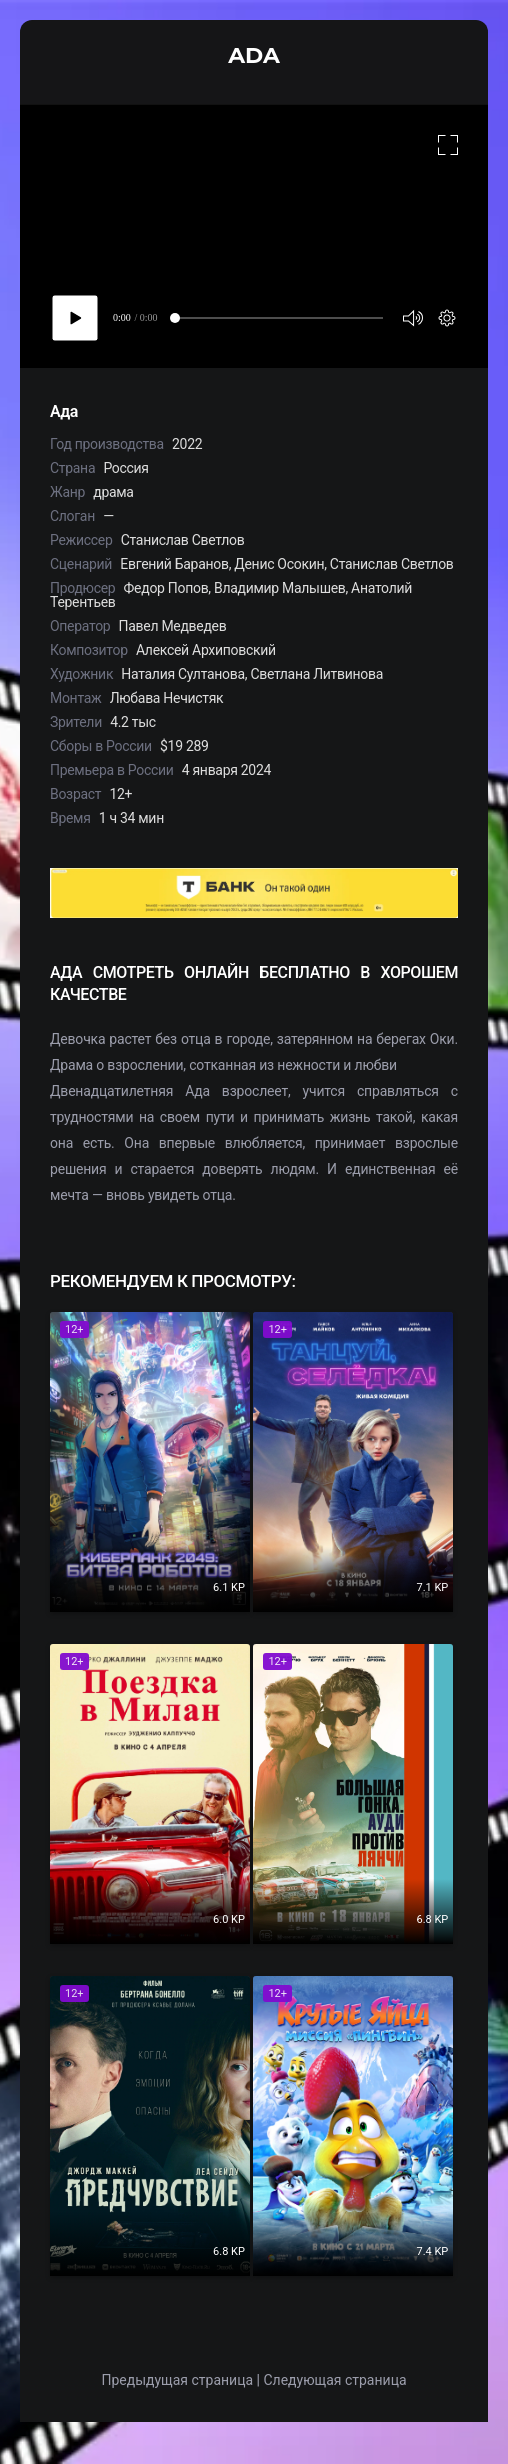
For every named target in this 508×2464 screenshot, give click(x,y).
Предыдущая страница (177, 2380)
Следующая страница (334, 2380)
